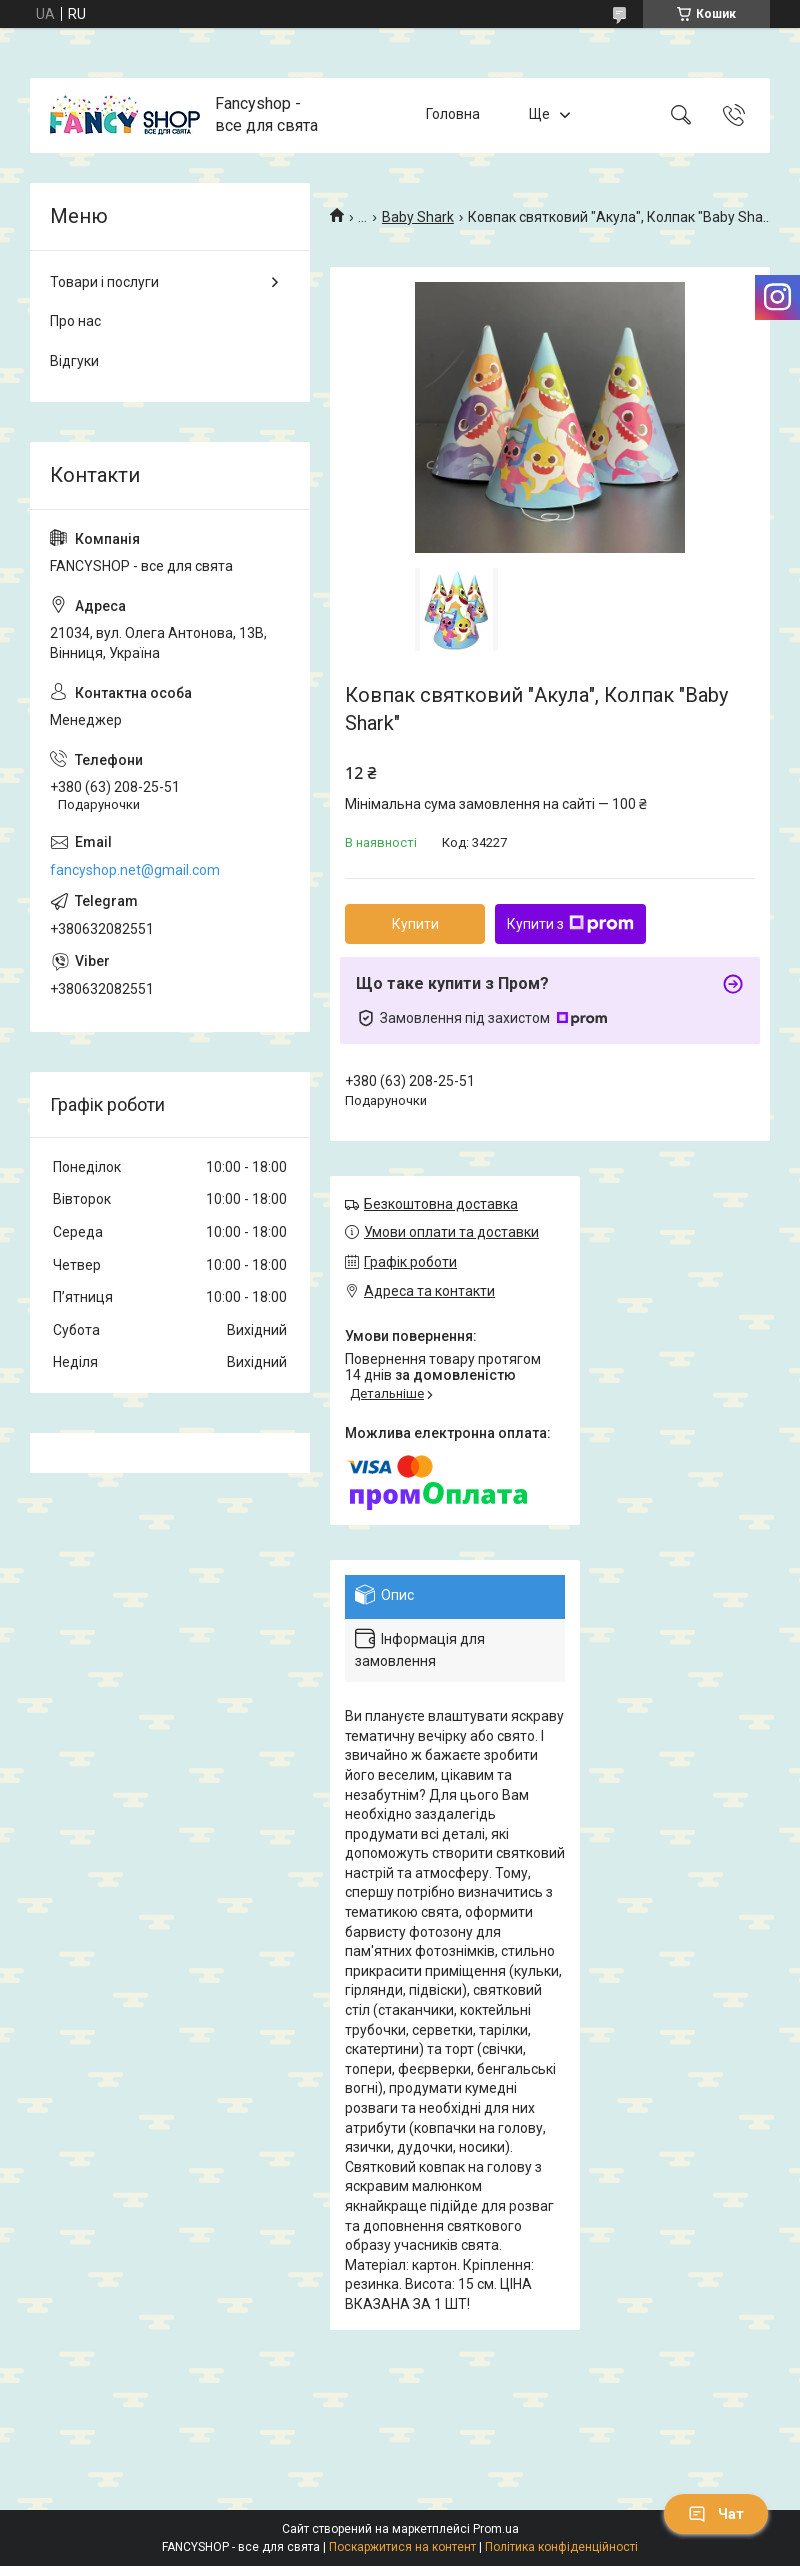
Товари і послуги (104, 282)
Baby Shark (418, 217)
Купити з (570, 924)
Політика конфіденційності (561, 2547)
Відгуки (74, 361)
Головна (453, 115)
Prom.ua (496, 2529)
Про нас (75, 321)
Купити (415, 924)
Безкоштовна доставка (441, 1204)
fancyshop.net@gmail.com (135, 870)
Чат (716, 2514)
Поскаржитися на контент (402, 2547)
